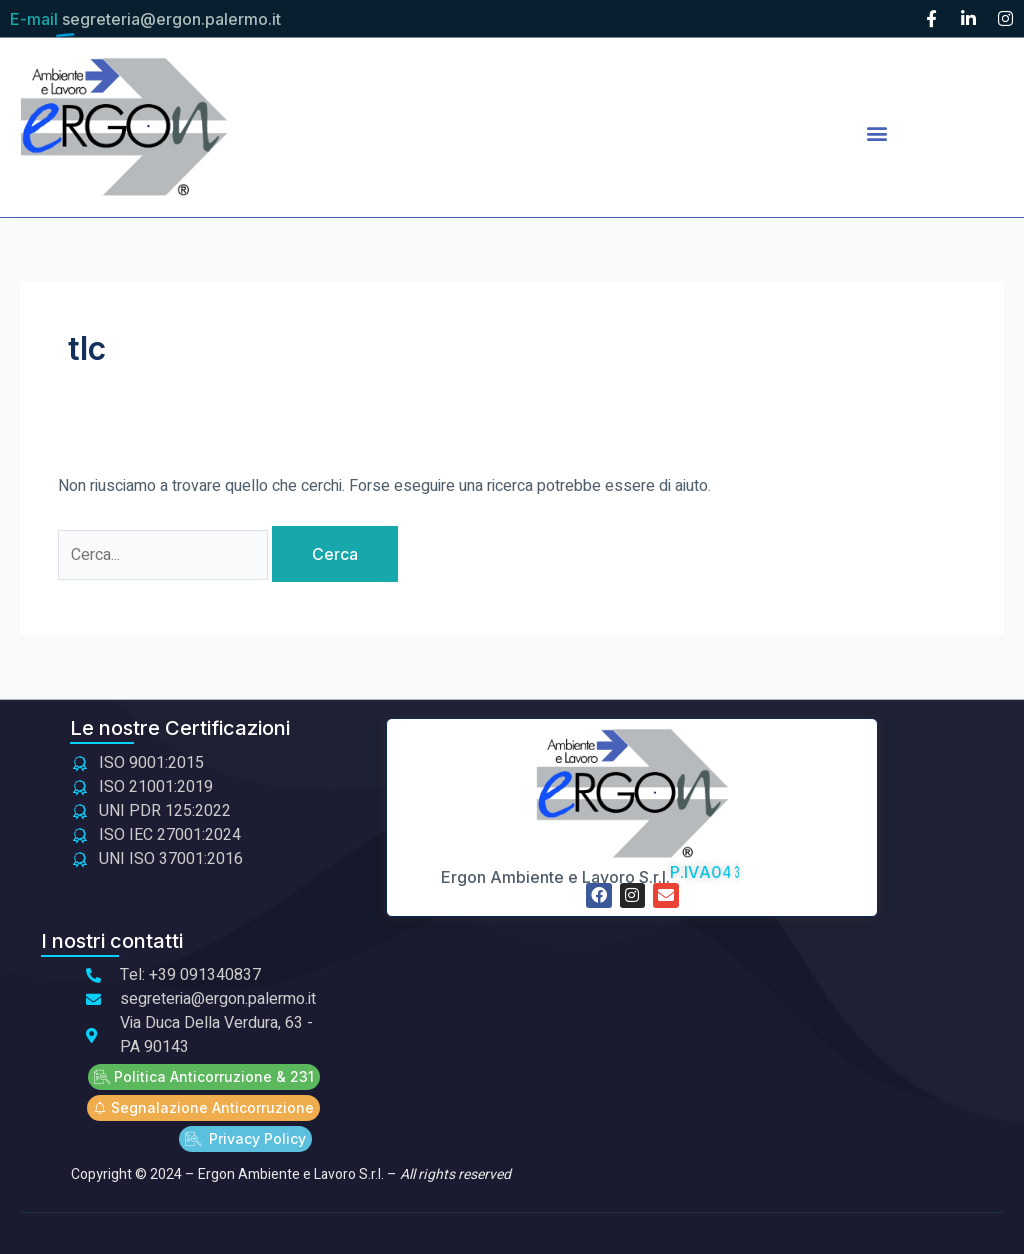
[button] (876, 132)
